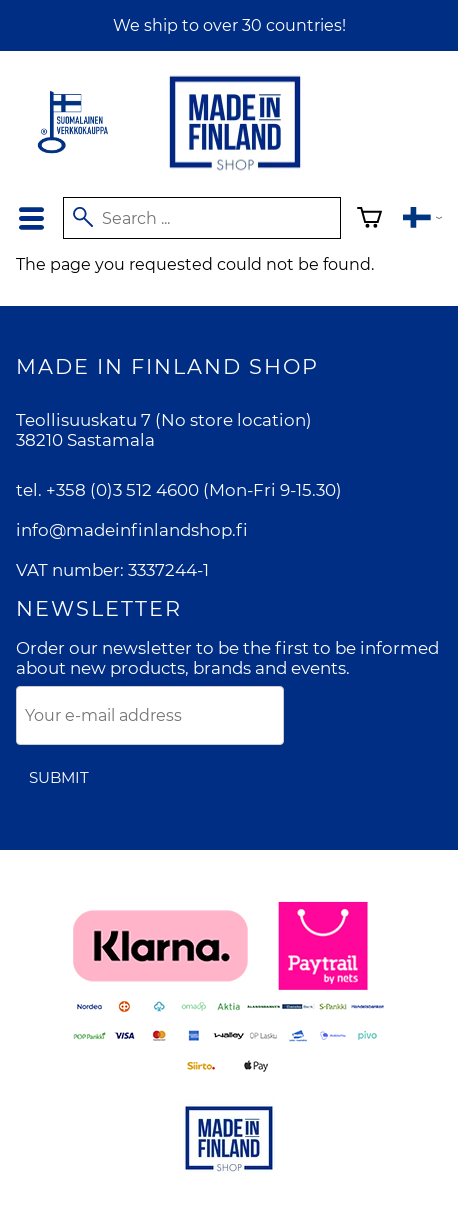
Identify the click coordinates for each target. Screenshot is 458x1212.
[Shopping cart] (369, 220)
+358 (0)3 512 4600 (122, 490)
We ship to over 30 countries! (229, 25)
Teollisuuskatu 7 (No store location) (164, 420)
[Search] (202, 218)
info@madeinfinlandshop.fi (132, 530)
